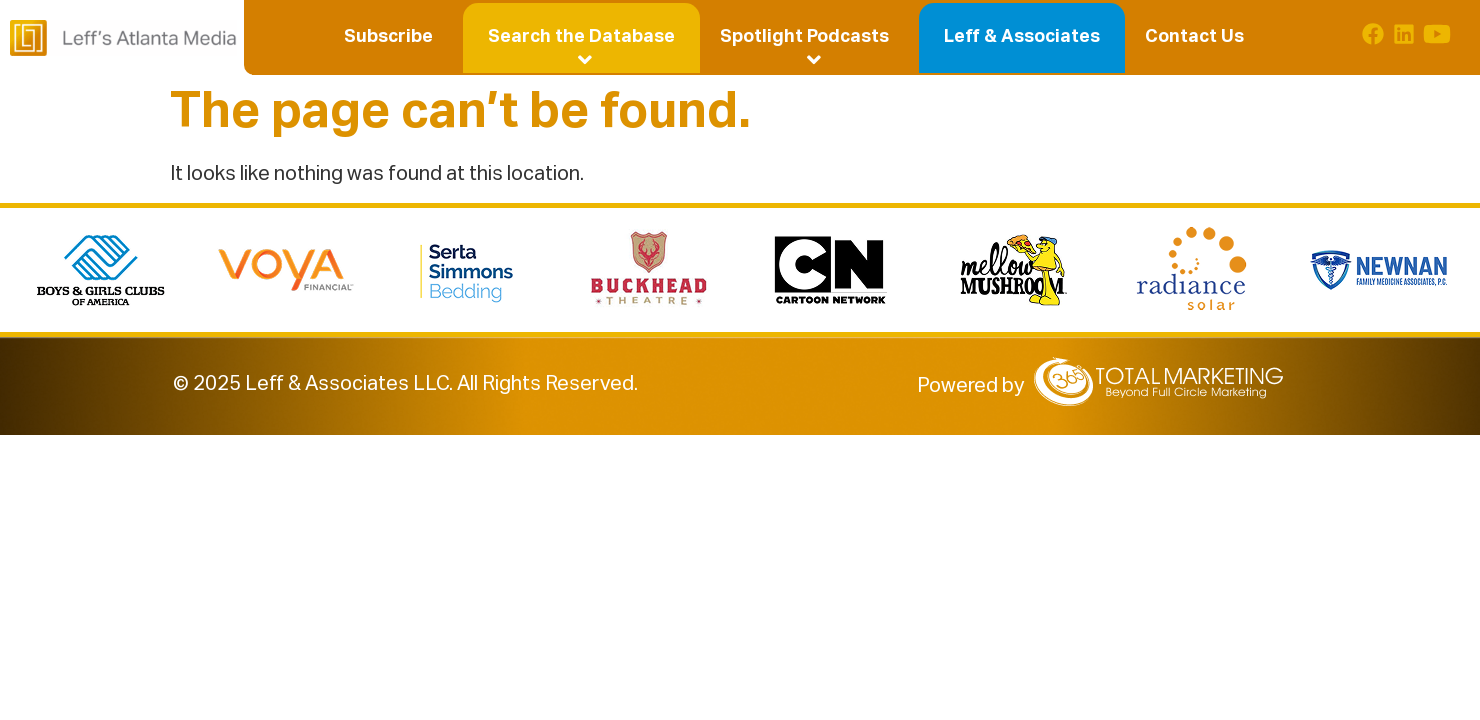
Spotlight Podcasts (809, 40)
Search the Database (584, 40)
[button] (581, 37)
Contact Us (1194, 37)
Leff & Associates (1022, 37)
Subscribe (388, 37)
